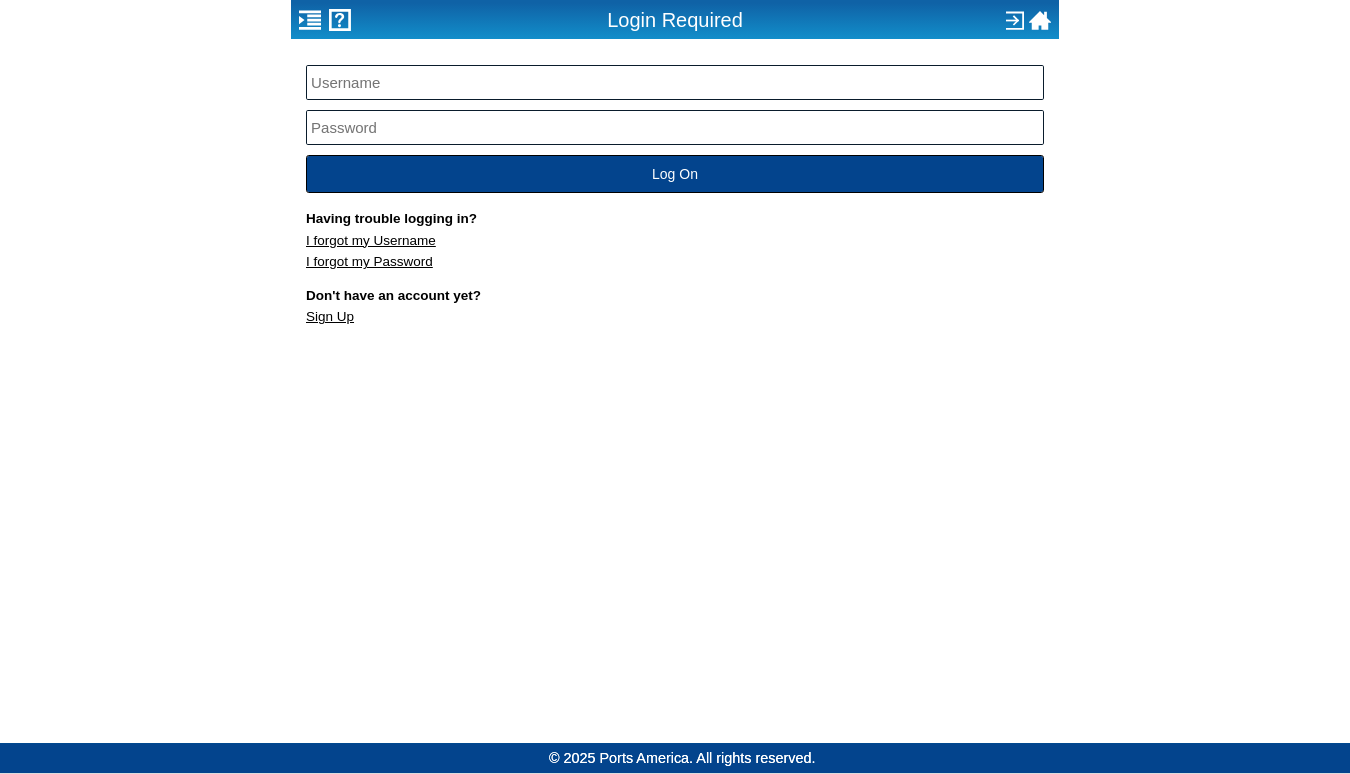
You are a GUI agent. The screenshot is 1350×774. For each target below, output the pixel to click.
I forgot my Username (371, 240)
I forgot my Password (369, 261)
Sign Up (330, 316)
